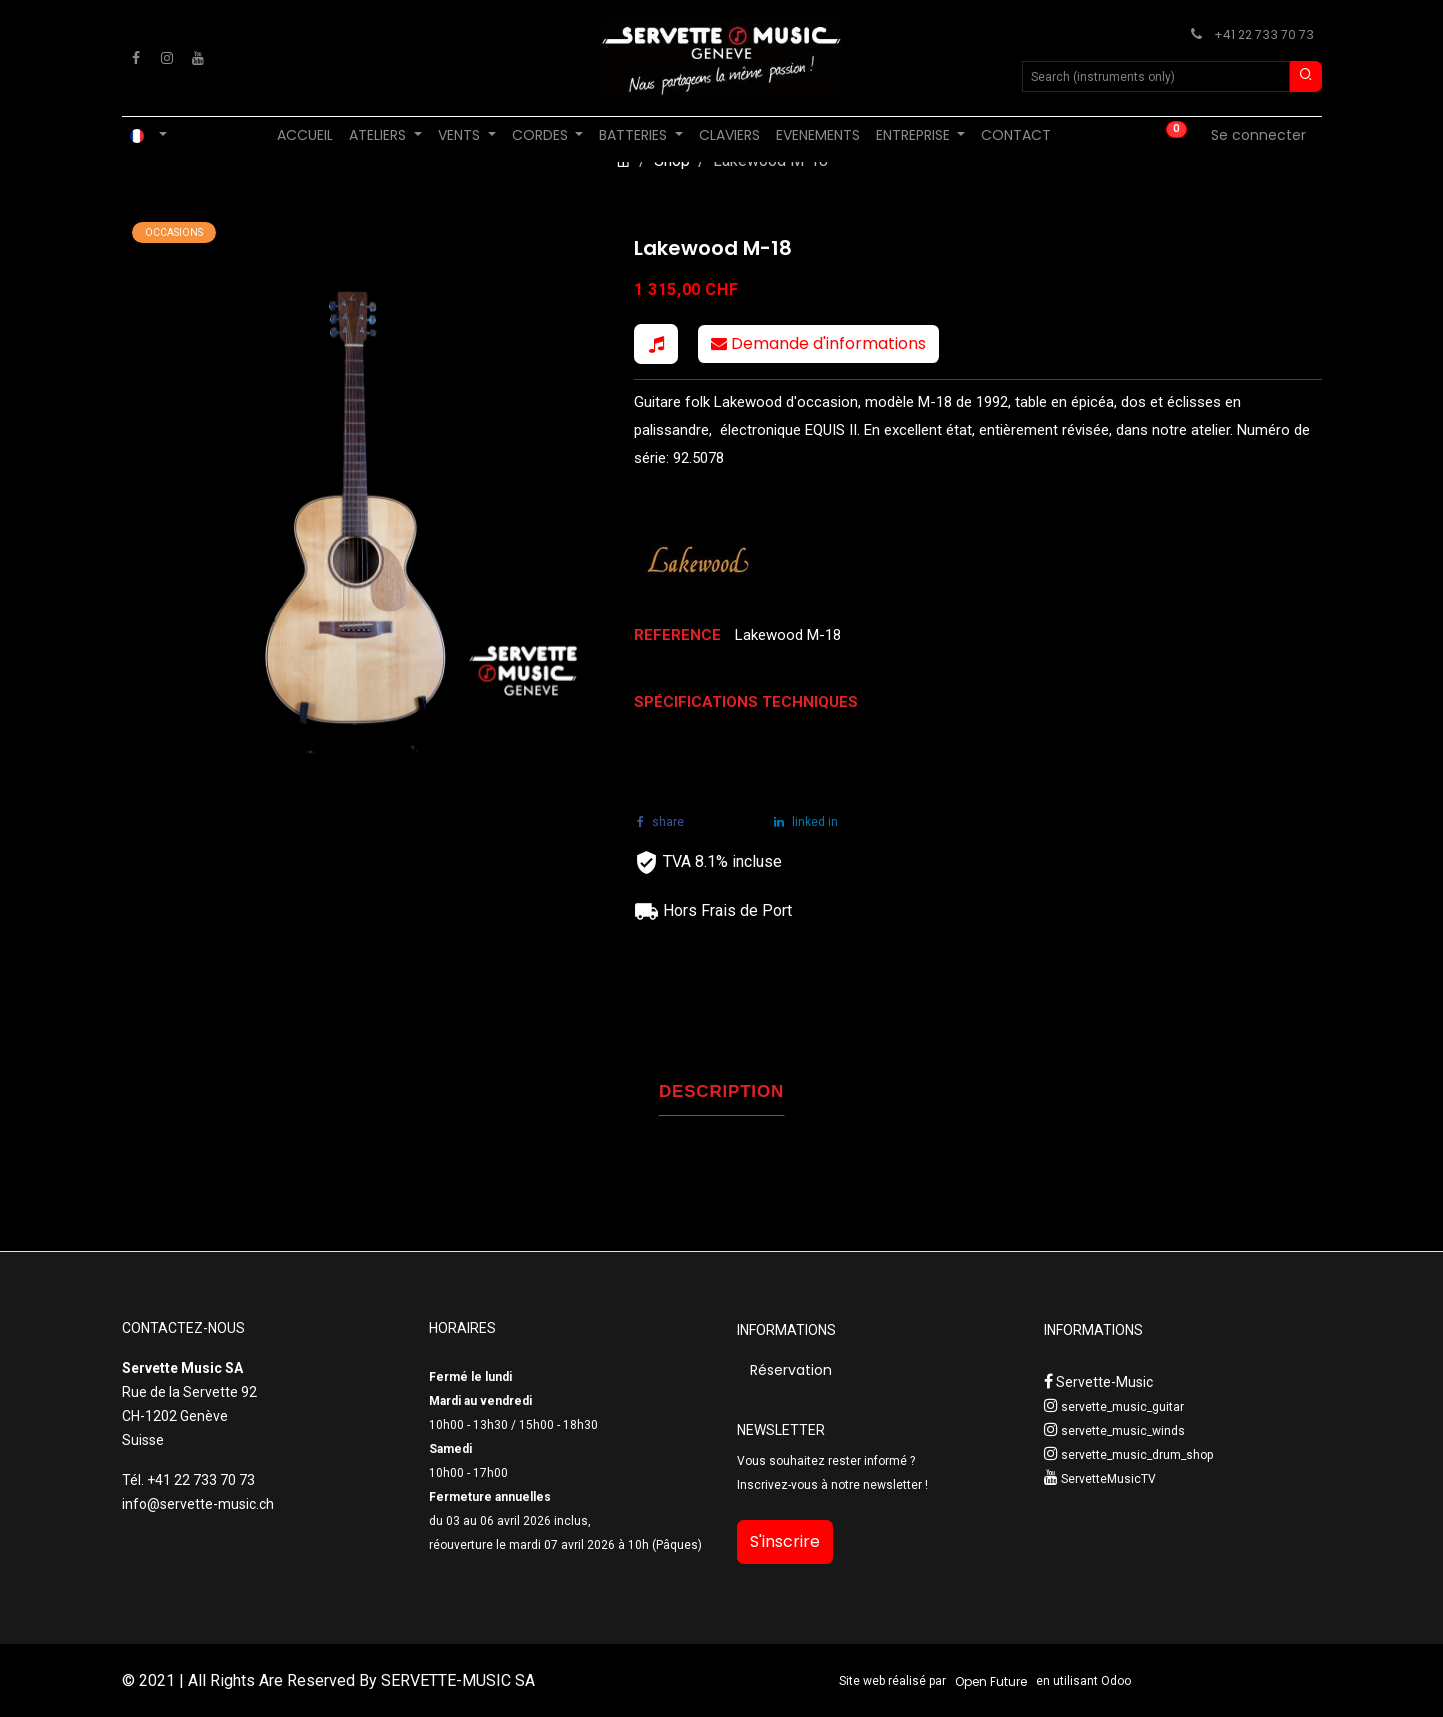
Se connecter (1258, 135)
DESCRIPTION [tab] (721, 1091)
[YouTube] (198, 58)
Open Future (991, 1681)
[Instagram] (167, 58)
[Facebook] (136, 58)
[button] (656, 344)
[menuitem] (305, 135)
